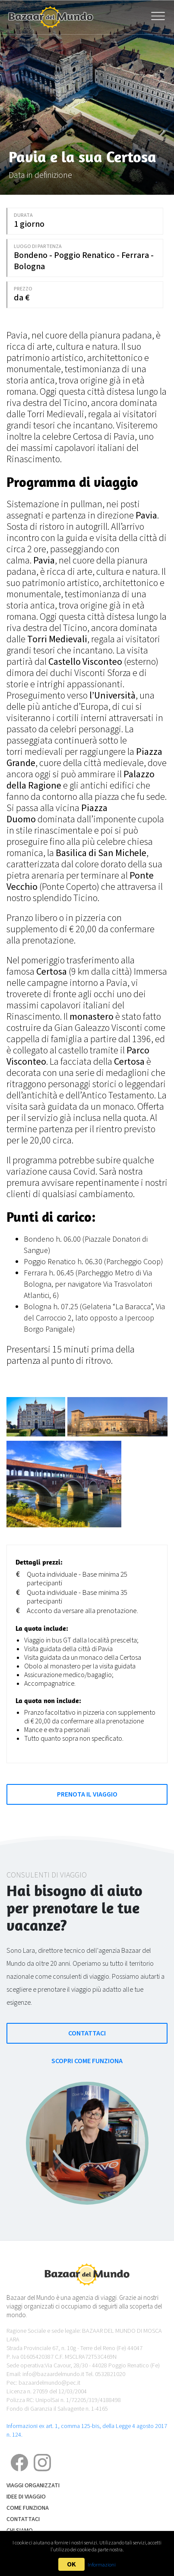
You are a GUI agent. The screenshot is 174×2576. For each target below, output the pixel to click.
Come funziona (27, 2508)
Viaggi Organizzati (33, 2485)
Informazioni (102, 2565)
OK (71, 2564)
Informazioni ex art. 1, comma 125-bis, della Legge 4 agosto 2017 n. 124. (86, 2430)
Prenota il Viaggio (87, 1794)
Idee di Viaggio (26, 2496)
